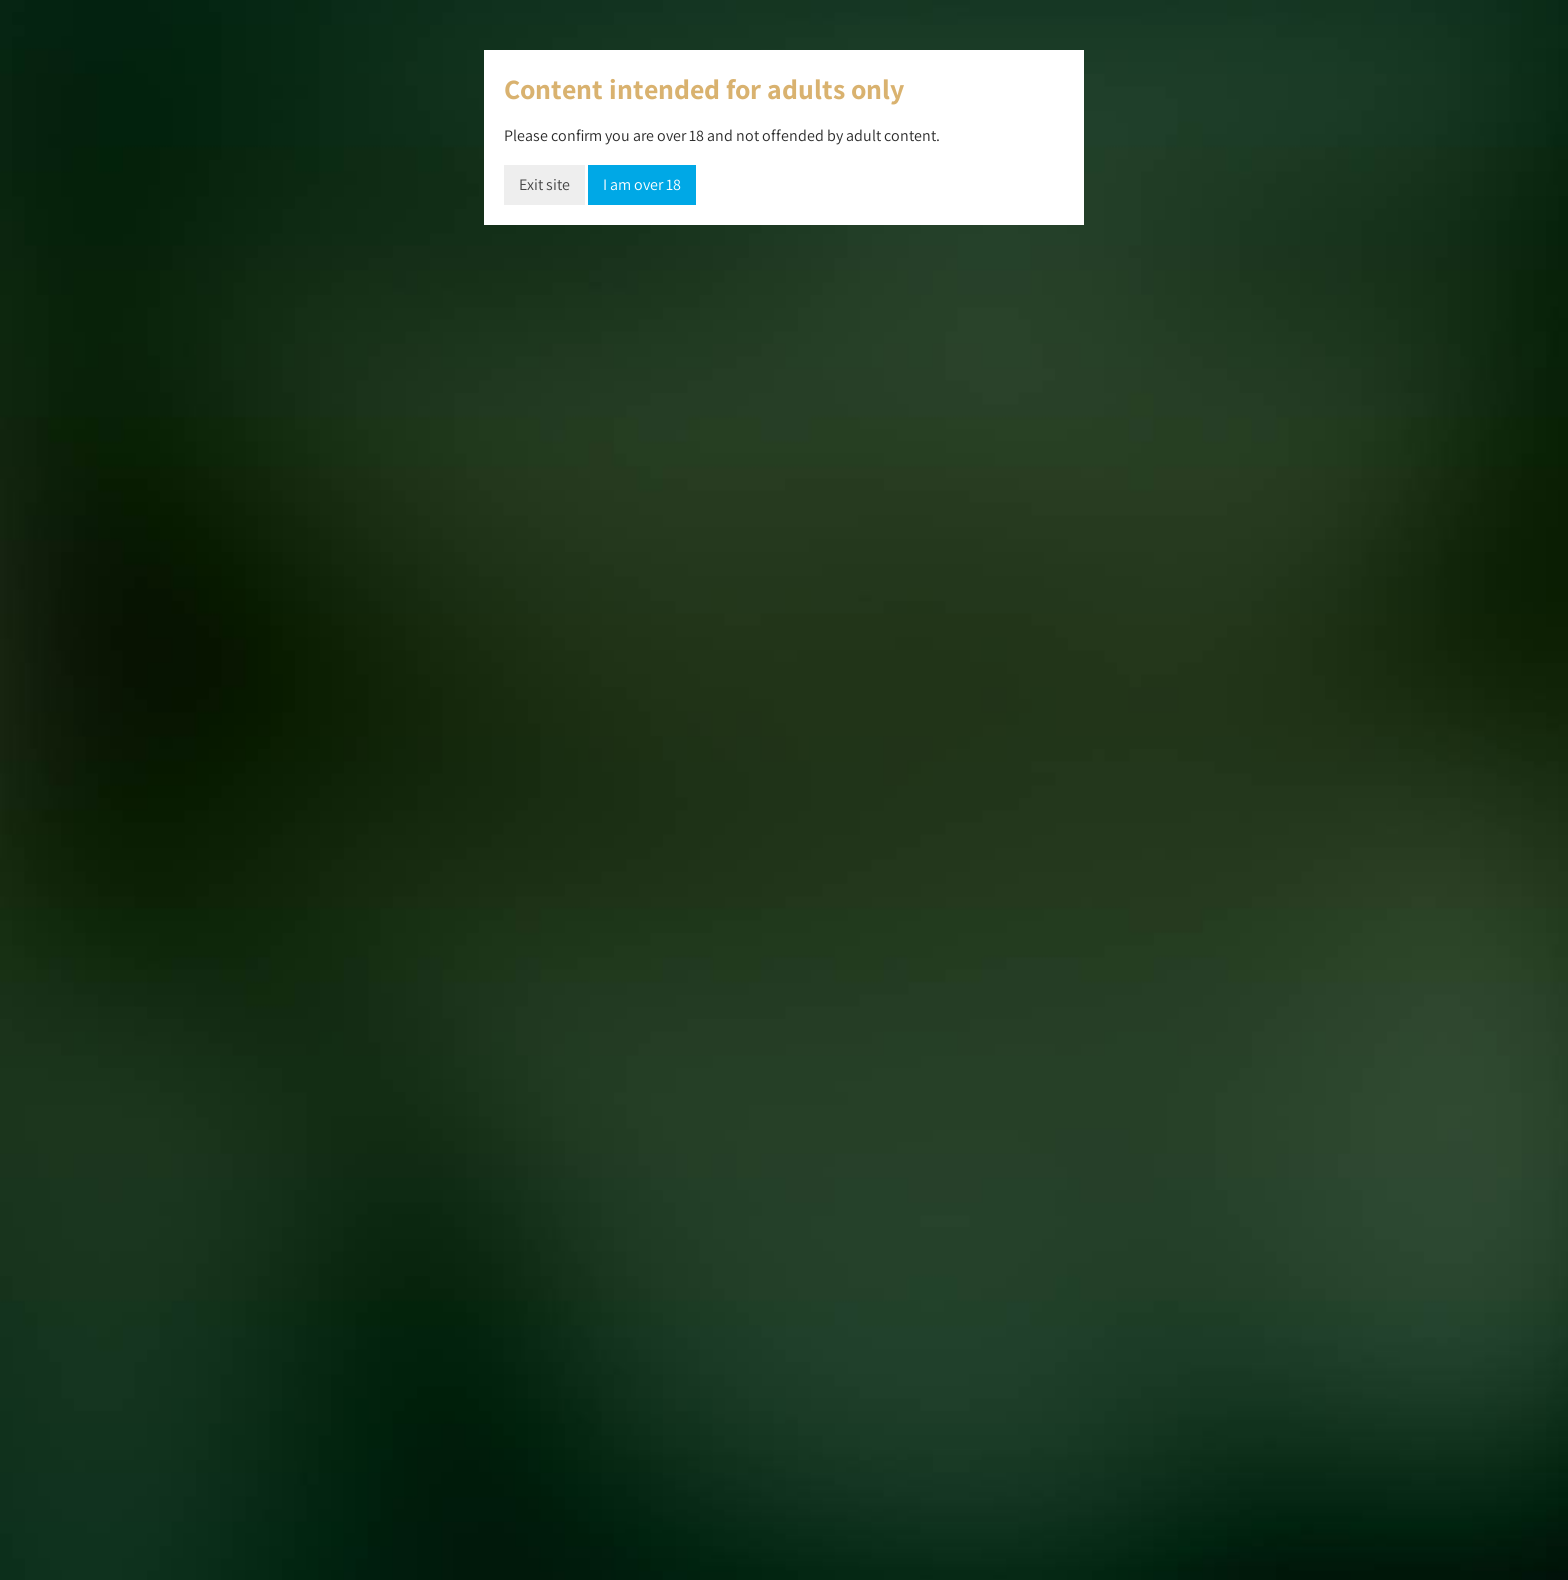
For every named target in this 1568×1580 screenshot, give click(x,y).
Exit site (544, 184)
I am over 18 (642, 184)
